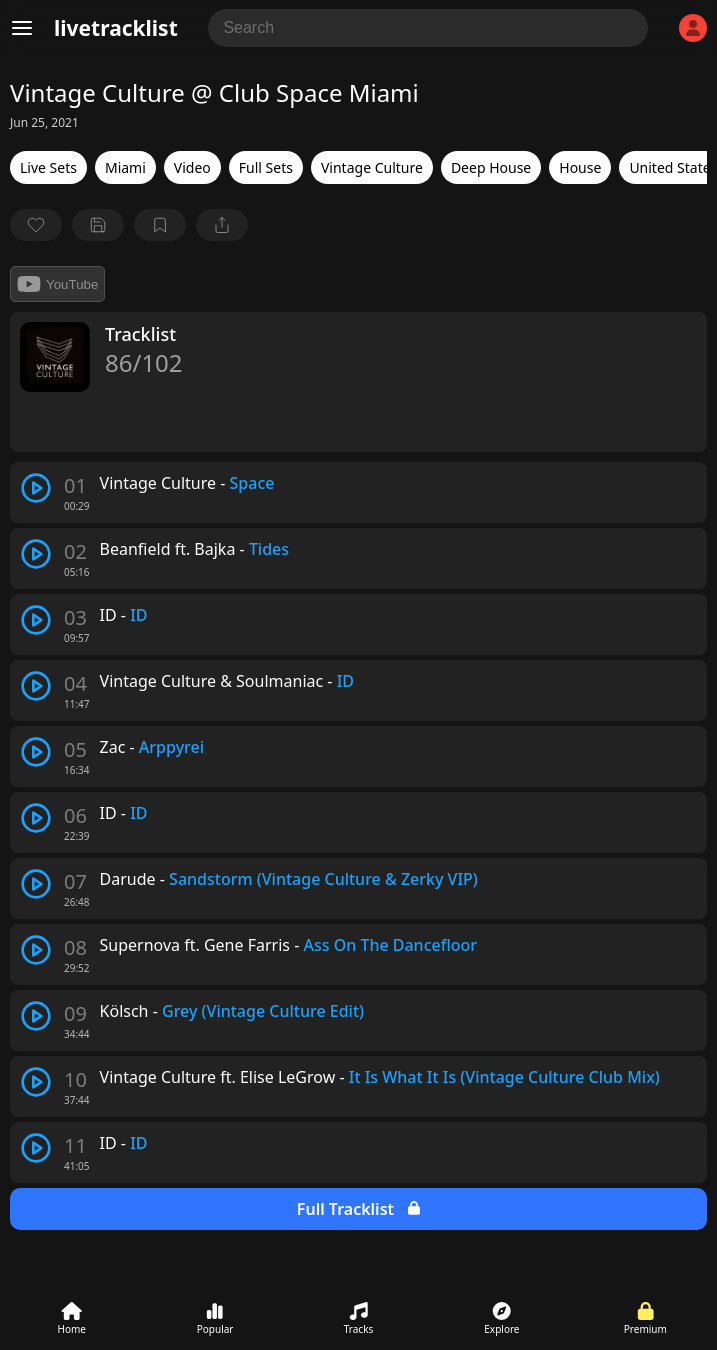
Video (192, 167)
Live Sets (48, 167)
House (580, 167)
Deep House (491, 167)
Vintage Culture (372, 167)
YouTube (57, 284)
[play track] (36, 488)
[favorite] (36, 225)
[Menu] (22, 28)
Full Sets (266, 167)
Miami (125, 167)
